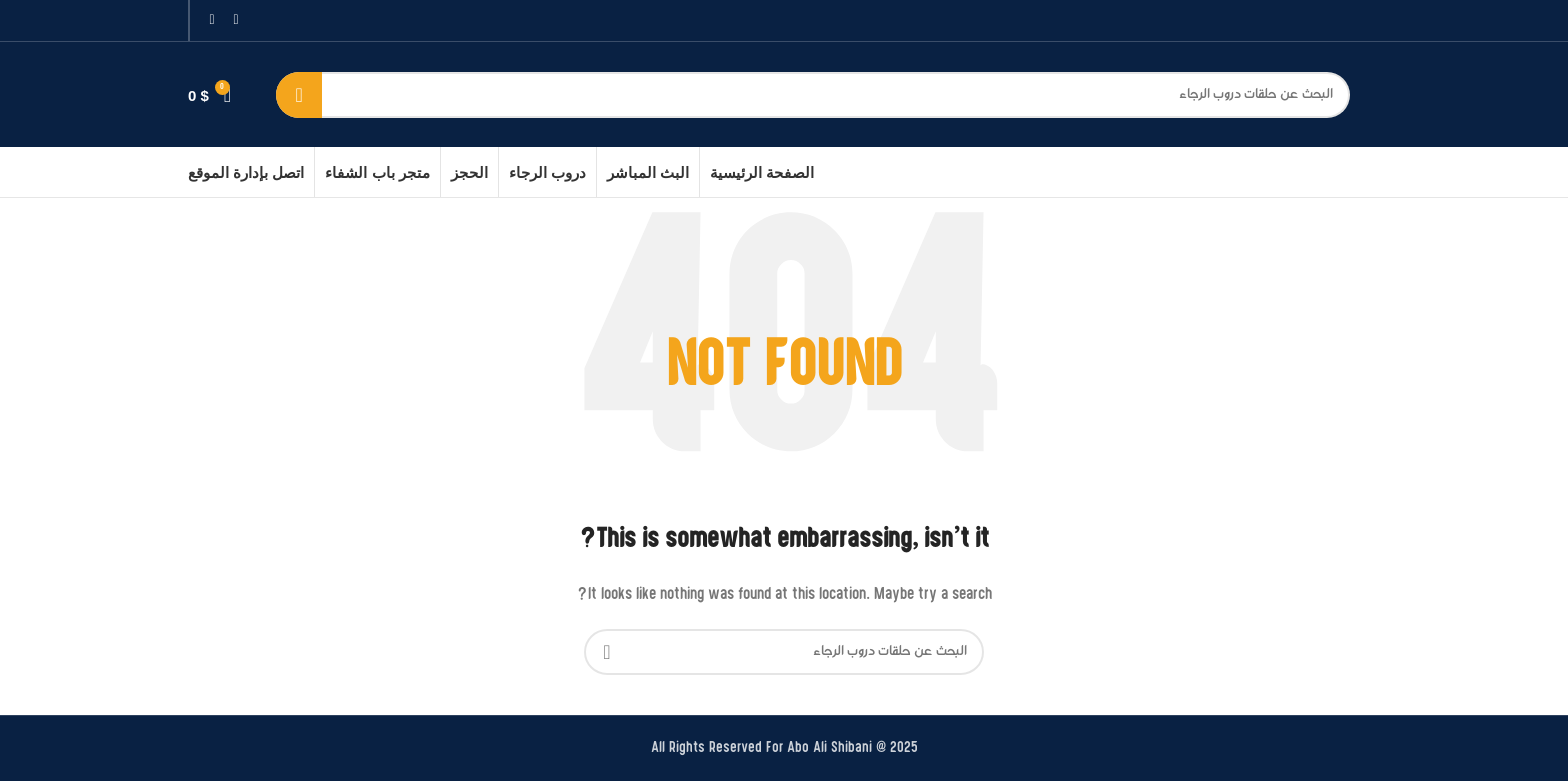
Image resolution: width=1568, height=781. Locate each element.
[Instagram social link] (212, 20)
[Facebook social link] (236, 20)
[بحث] (813, 95)
